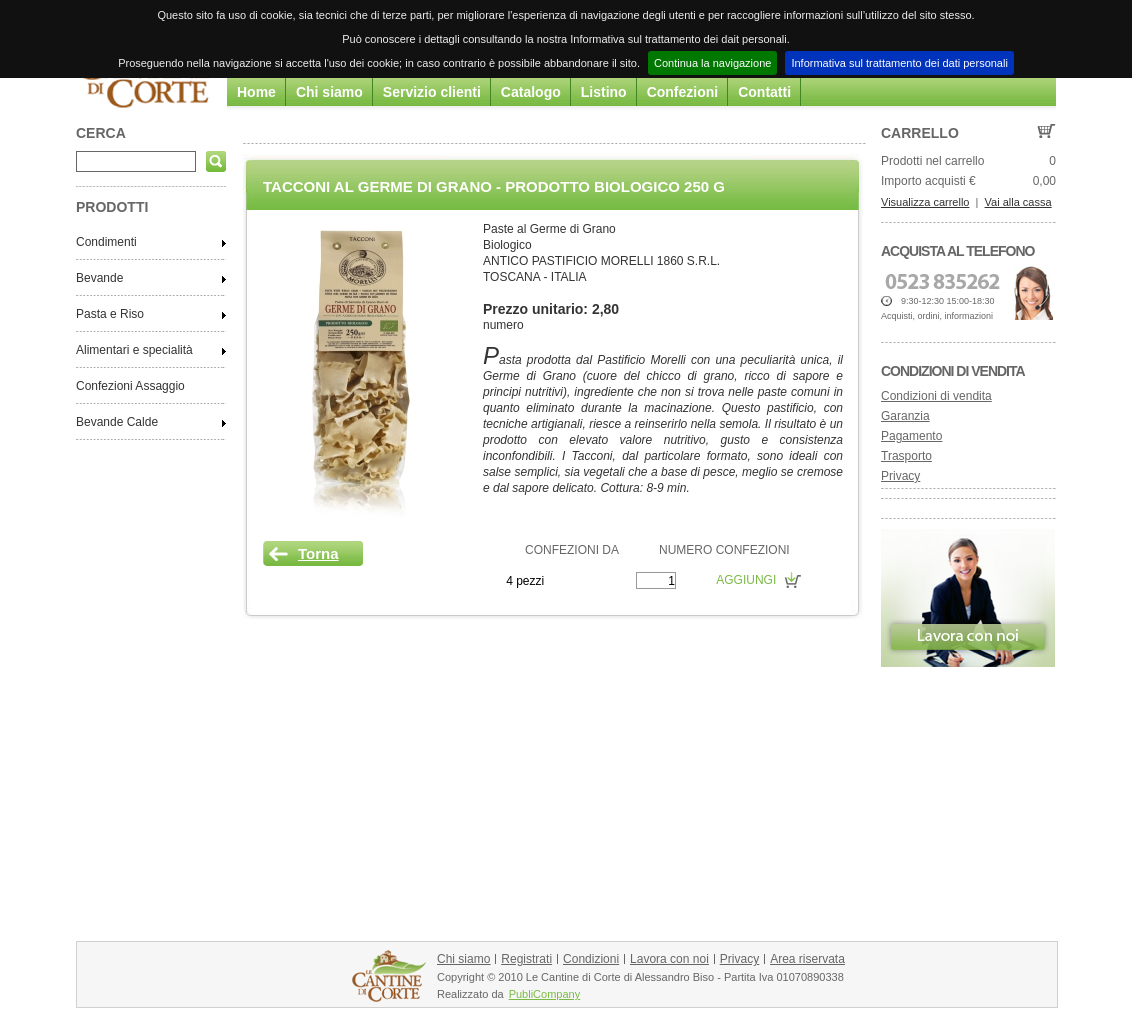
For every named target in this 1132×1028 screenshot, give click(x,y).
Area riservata (807, 959)
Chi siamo (329, 92)
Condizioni (591, 959)
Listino (604, 92)
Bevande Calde (117, 422)
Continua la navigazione (712, 63)
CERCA (101, 133)
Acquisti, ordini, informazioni (937, 316)
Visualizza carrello (925, 202)
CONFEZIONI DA (572, 550)
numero (503, 325)
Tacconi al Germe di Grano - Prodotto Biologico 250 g (494, 186)
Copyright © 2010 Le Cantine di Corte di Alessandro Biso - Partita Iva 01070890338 (640, 977)
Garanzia (905, 416)
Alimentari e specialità (134, 350)
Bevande (99, 278)
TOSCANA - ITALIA (535, 277)
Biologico (507, 245)
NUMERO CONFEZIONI (724, 550)
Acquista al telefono (957, 251)
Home (256, 92)
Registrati (526, 959)
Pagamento (911, 436)
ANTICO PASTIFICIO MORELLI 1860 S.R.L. (601, 261)
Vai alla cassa (1018, 202)
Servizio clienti (432, 92)
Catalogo (531, 92)
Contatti (764, 92)
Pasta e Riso (110, 314)
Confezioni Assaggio (130, 386)
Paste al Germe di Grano (549, 229)
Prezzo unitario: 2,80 (551, 309)
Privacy (900, 476)
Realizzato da (470, 994)
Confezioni (683, 92)
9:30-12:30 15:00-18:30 (948, 301)
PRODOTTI (112, 207)
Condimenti (106, 242)
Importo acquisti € (928, 181)
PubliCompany (545, 994)
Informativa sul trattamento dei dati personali (899, 63)
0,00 (1044, 181)
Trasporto (906, 456)
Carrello (920, 133)
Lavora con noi (669, 959)
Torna (318, 553)
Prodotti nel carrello (932, 161)
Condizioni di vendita (953, 371)
